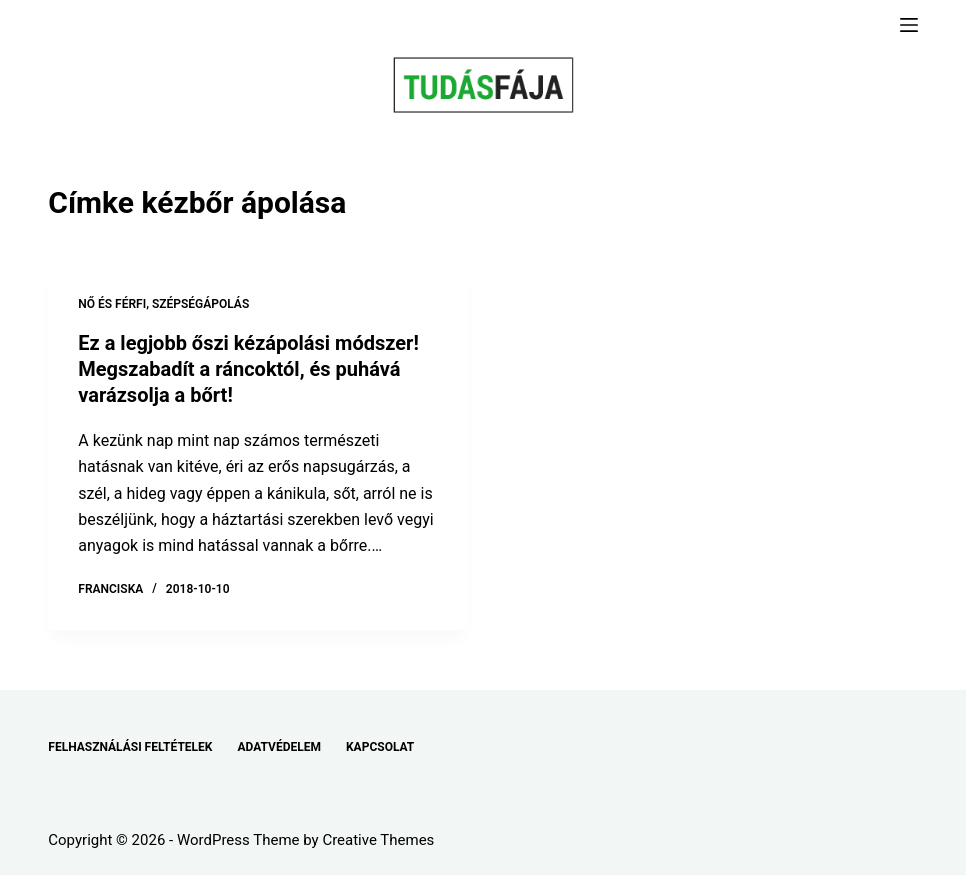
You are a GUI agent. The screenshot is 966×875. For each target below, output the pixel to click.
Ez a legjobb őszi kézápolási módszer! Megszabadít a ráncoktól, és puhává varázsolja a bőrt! (248, 369)
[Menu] (909, 25)
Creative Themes (378, 840)
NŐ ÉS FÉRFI (112, 304)
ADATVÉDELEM (279, 747)
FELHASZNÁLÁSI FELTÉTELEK (130, 747)
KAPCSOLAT (380, 747)
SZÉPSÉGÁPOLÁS (200, 304)
